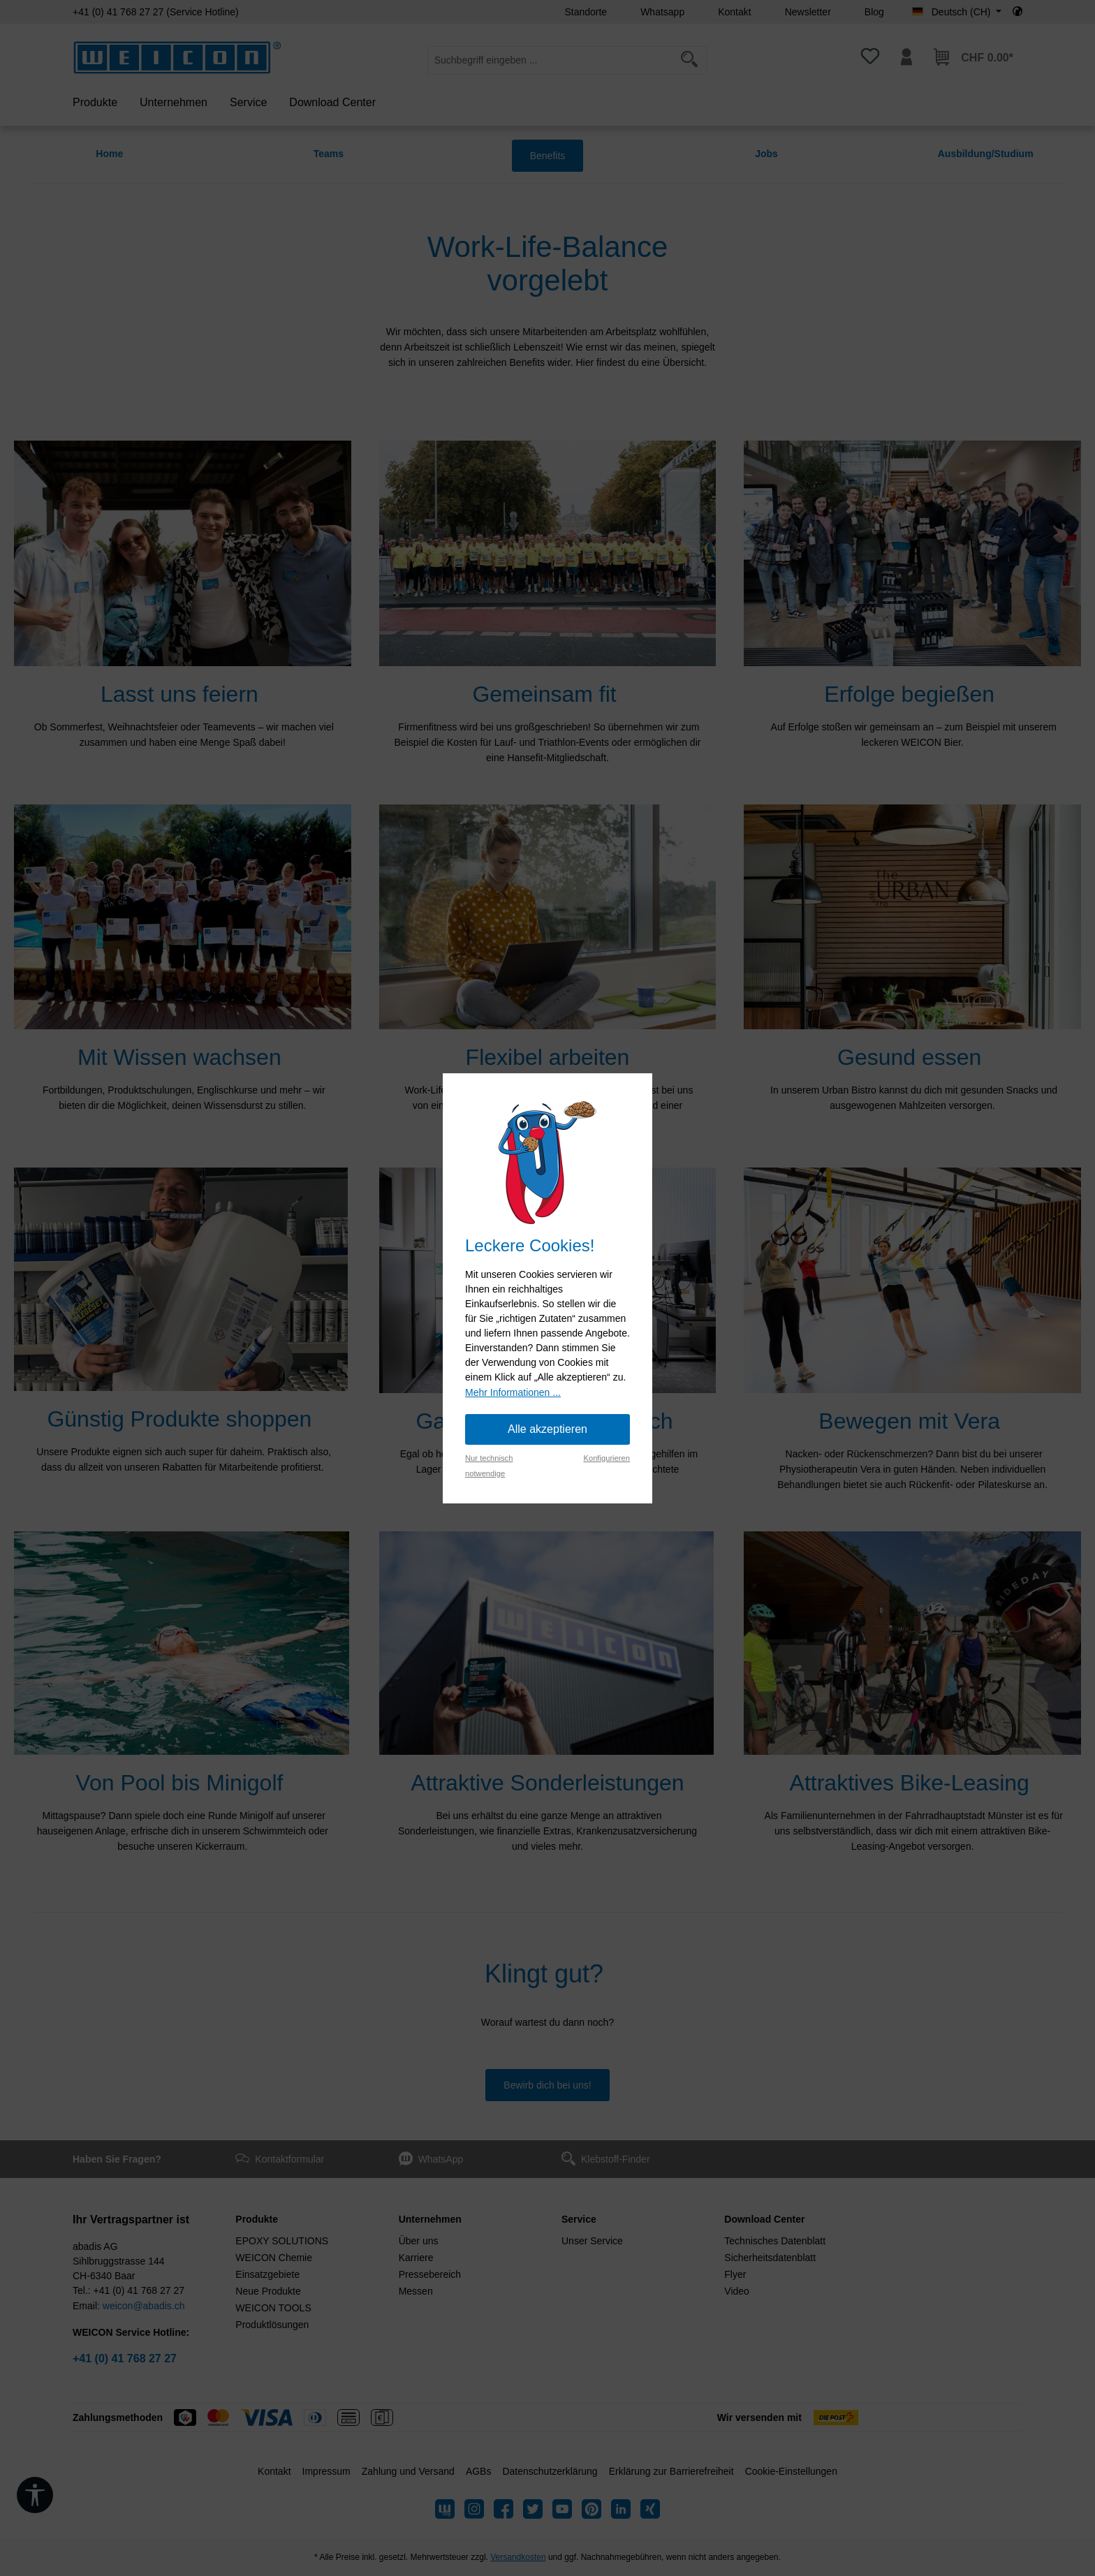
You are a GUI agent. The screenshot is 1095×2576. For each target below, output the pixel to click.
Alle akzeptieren (547, 1429)
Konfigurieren (606, 1458)
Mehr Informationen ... (513, 1392)
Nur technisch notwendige (489, 1466)
